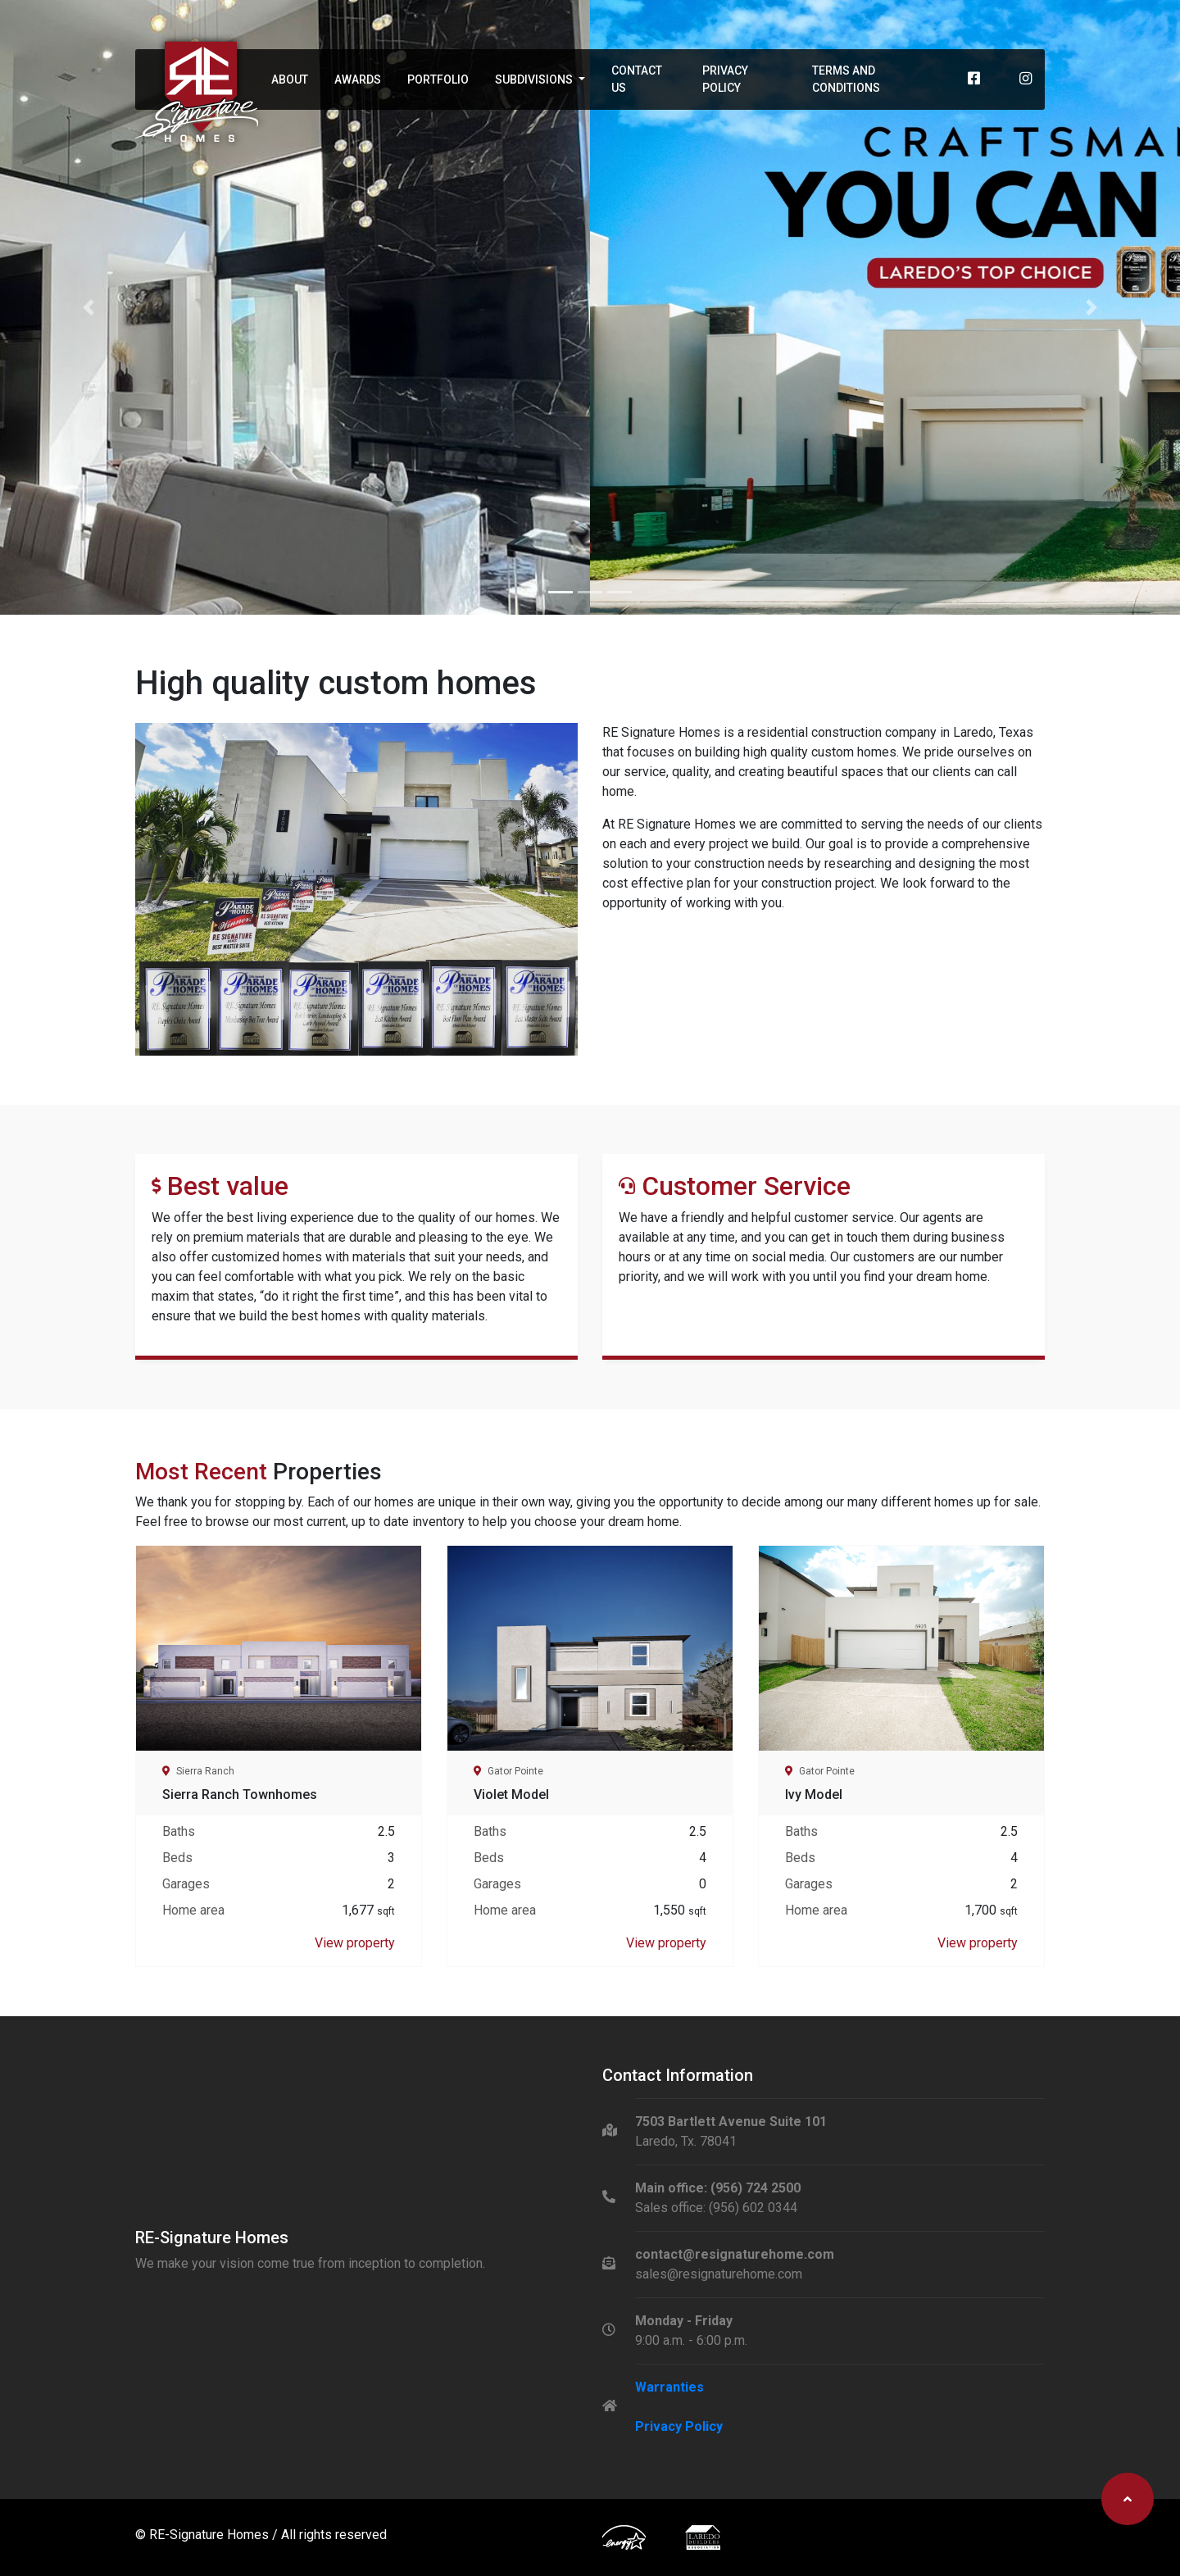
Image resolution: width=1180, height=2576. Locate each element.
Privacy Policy (725, 79)
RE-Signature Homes (210, 2534)
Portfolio (438, 79)
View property (355, 1943)
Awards (357, 79)
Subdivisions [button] (535, 79)
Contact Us (636, 79)
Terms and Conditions (846, 79)
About (289, 79)
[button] (88, 307)
